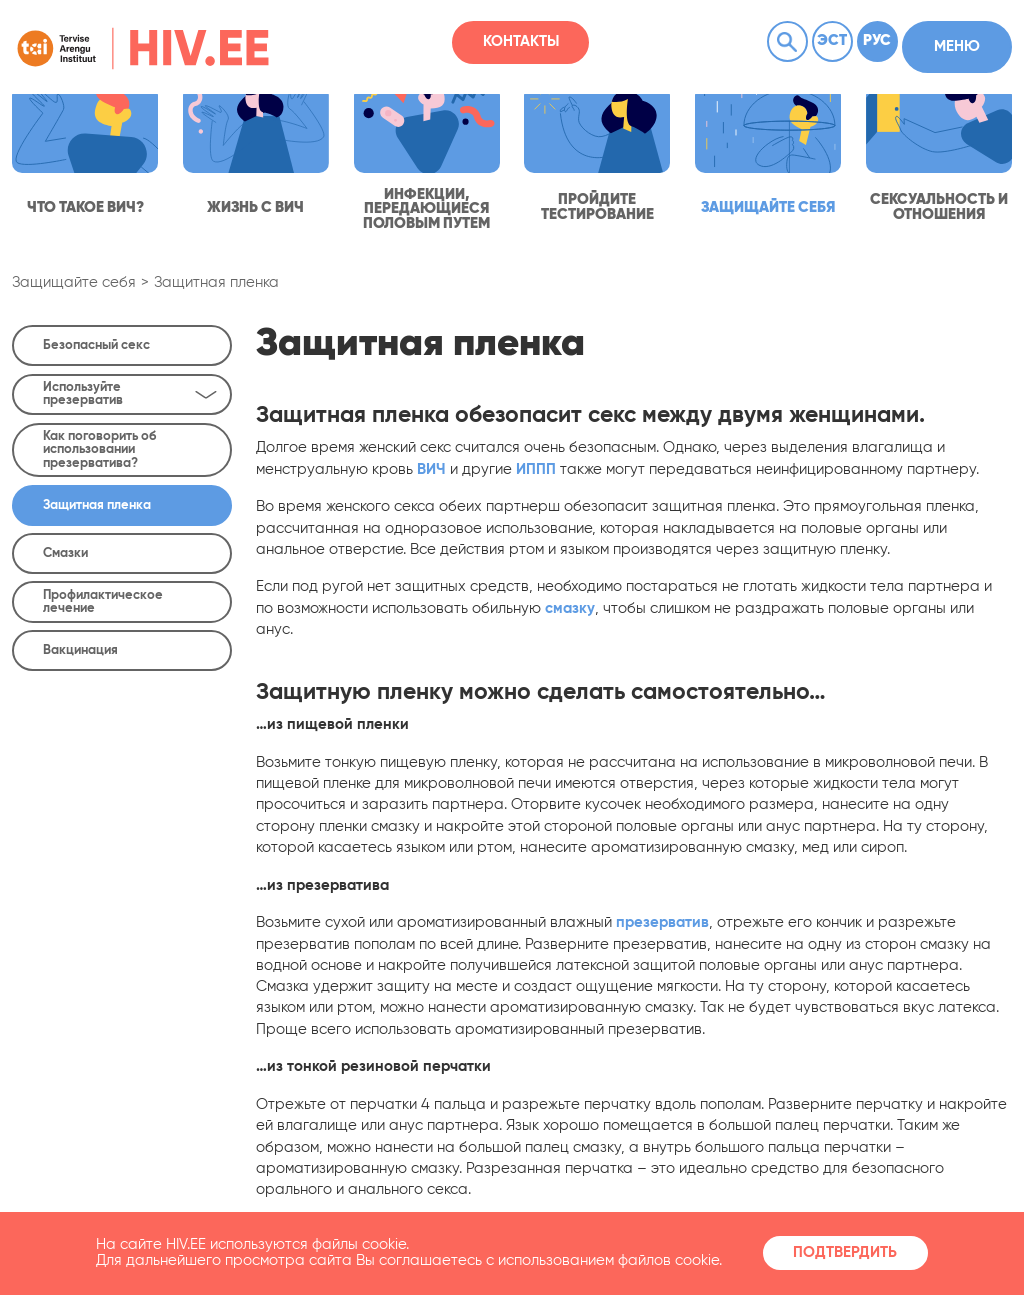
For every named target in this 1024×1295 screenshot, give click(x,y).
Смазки (65, 553)
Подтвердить (845, 1253)
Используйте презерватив (130, 394)
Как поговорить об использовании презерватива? (99, 449)
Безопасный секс (96, 345)
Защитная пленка (216, 283)
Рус (877, 41)
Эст (832, 41)
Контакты (521, 42)
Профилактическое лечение (103, 602)
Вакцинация (80, 650)
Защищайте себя (74, 283)
